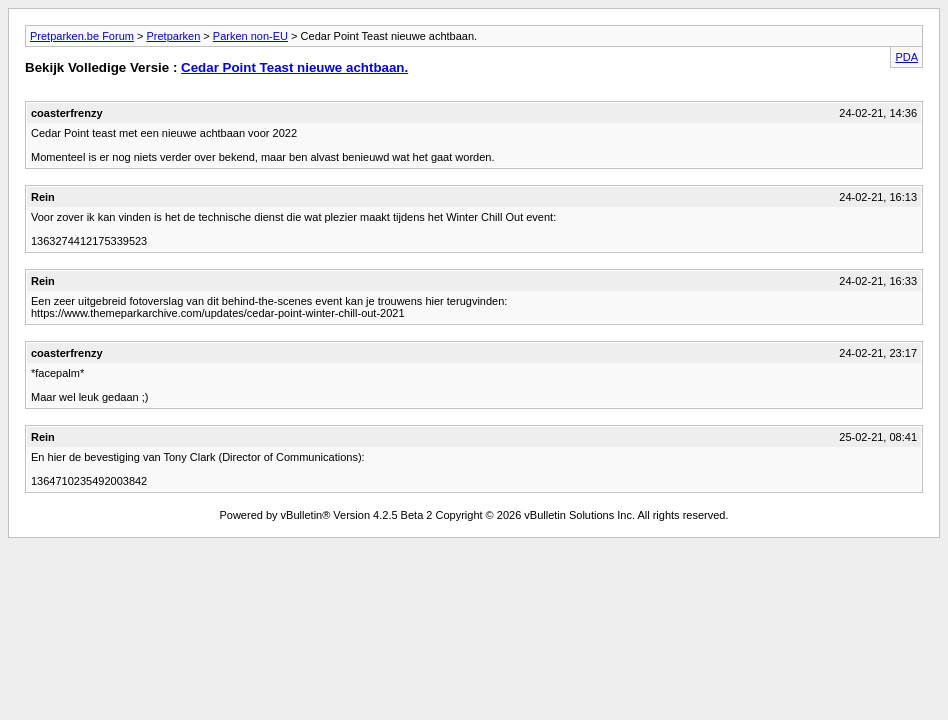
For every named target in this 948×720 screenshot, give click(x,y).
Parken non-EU (250, 36)
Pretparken (173, 36)
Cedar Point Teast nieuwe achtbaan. (294, 67)
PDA (906, 57)
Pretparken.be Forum (82, 36)
